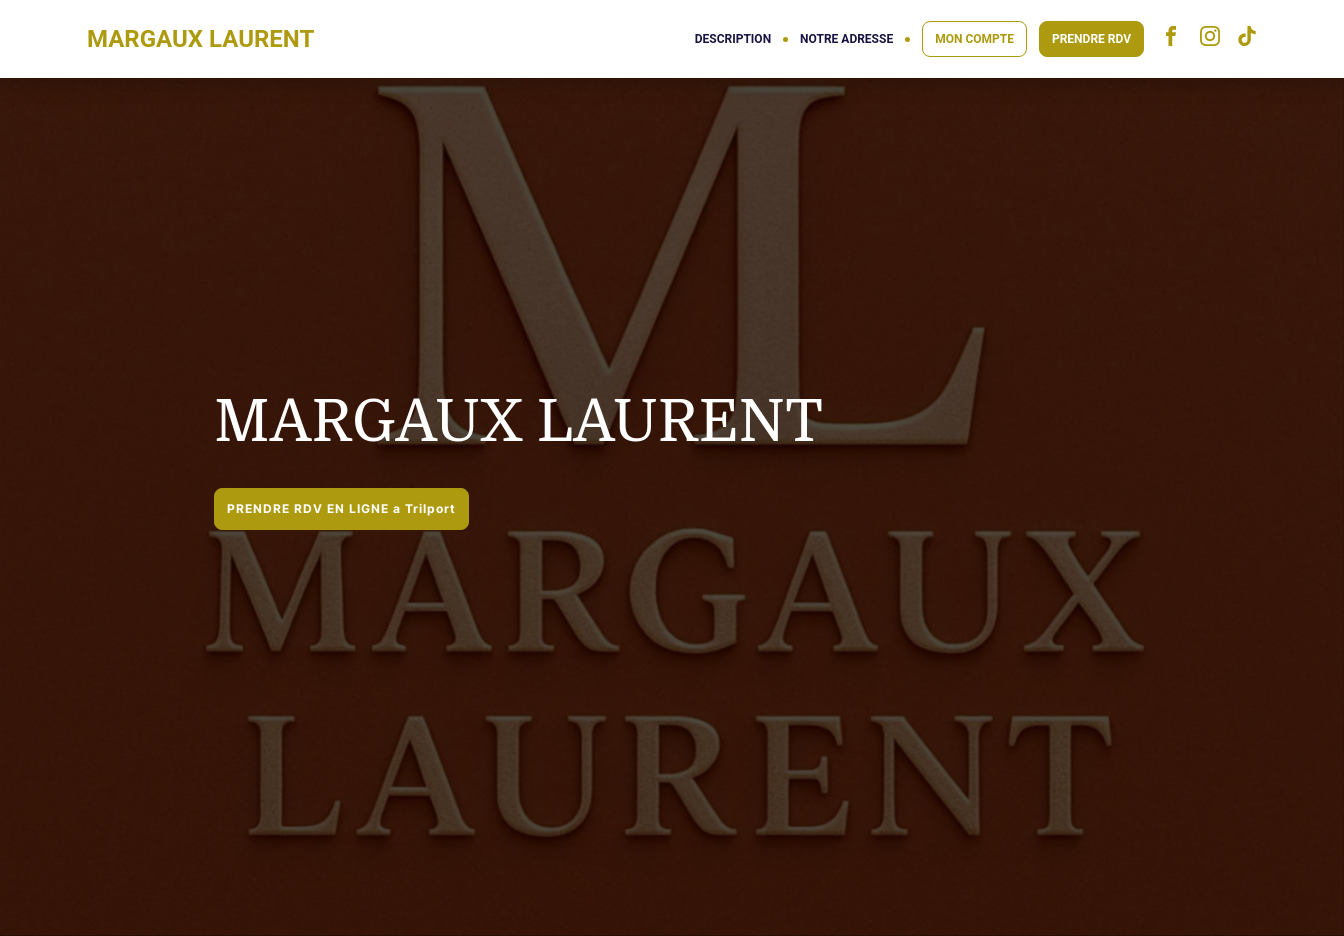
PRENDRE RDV (1091, 39)
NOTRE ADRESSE (846, 39)
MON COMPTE (974, 39)
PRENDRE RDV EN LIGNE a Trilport (341, 508)
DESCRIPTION (733, 39)
